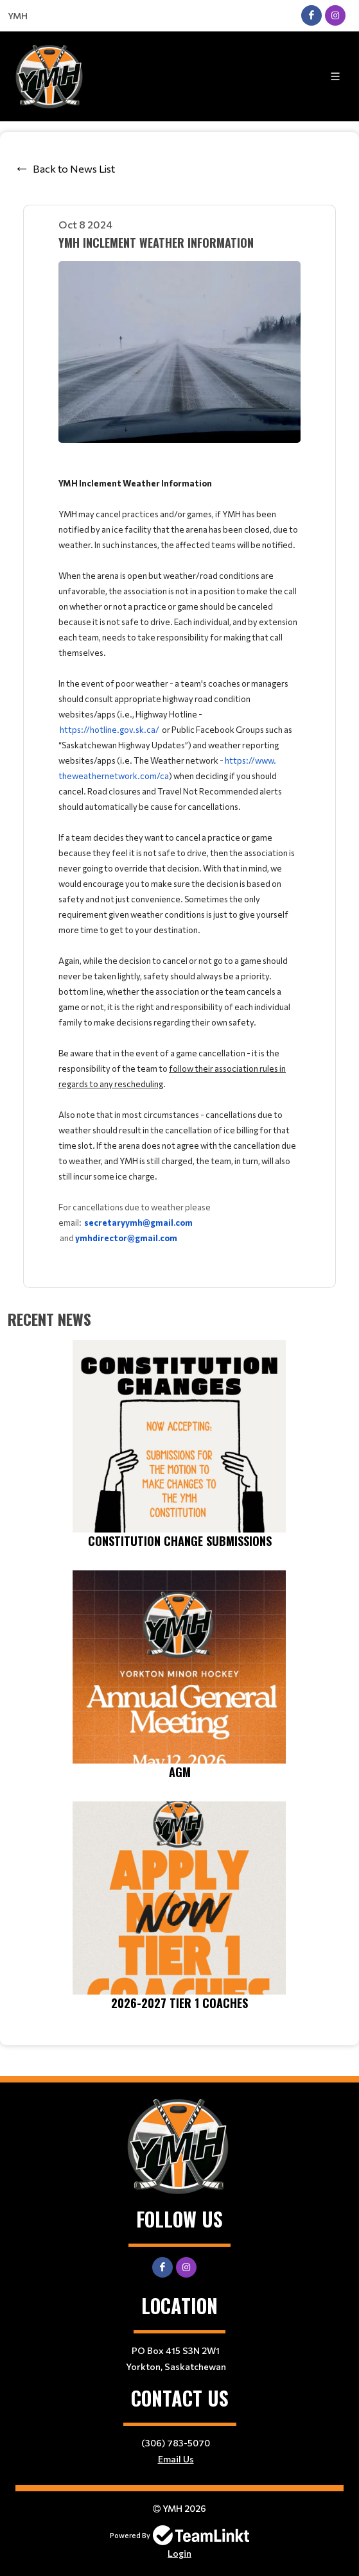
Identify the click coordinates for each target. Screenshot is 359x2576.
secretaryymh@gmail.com (138, 1222)
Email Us (176, 2458)
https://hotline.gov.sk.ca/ (109, 730)
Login (179, 2553)
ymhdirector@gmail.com (126, 1238)
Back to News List (74, 168)
